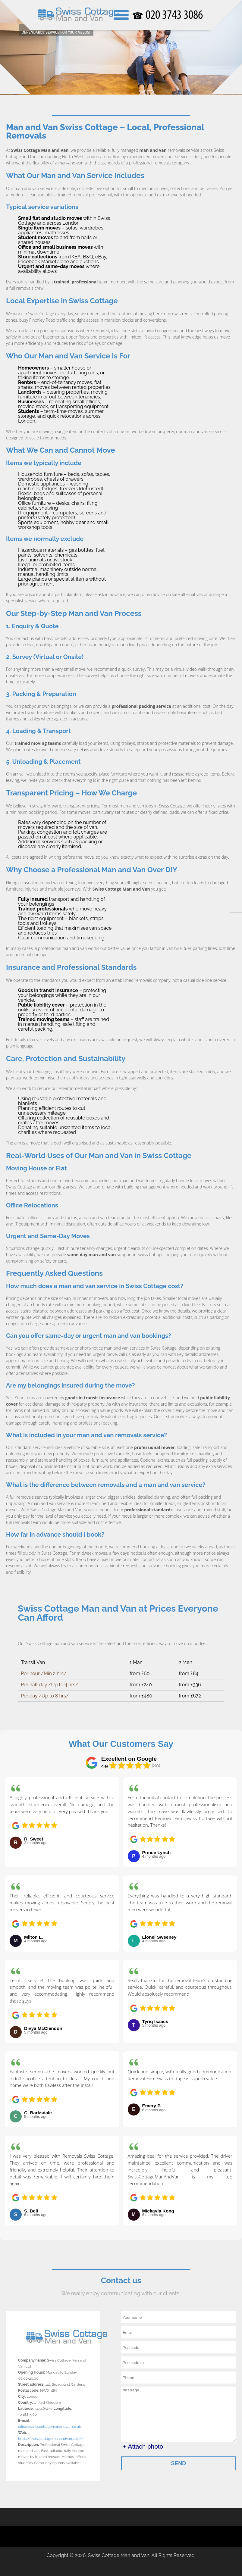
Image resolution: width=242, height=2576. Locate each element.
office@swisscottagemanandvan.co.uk (49, 2426)
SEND (178, 2463)
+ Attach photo (143, 2446)
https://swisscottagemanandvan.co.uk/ (50, 2438)
